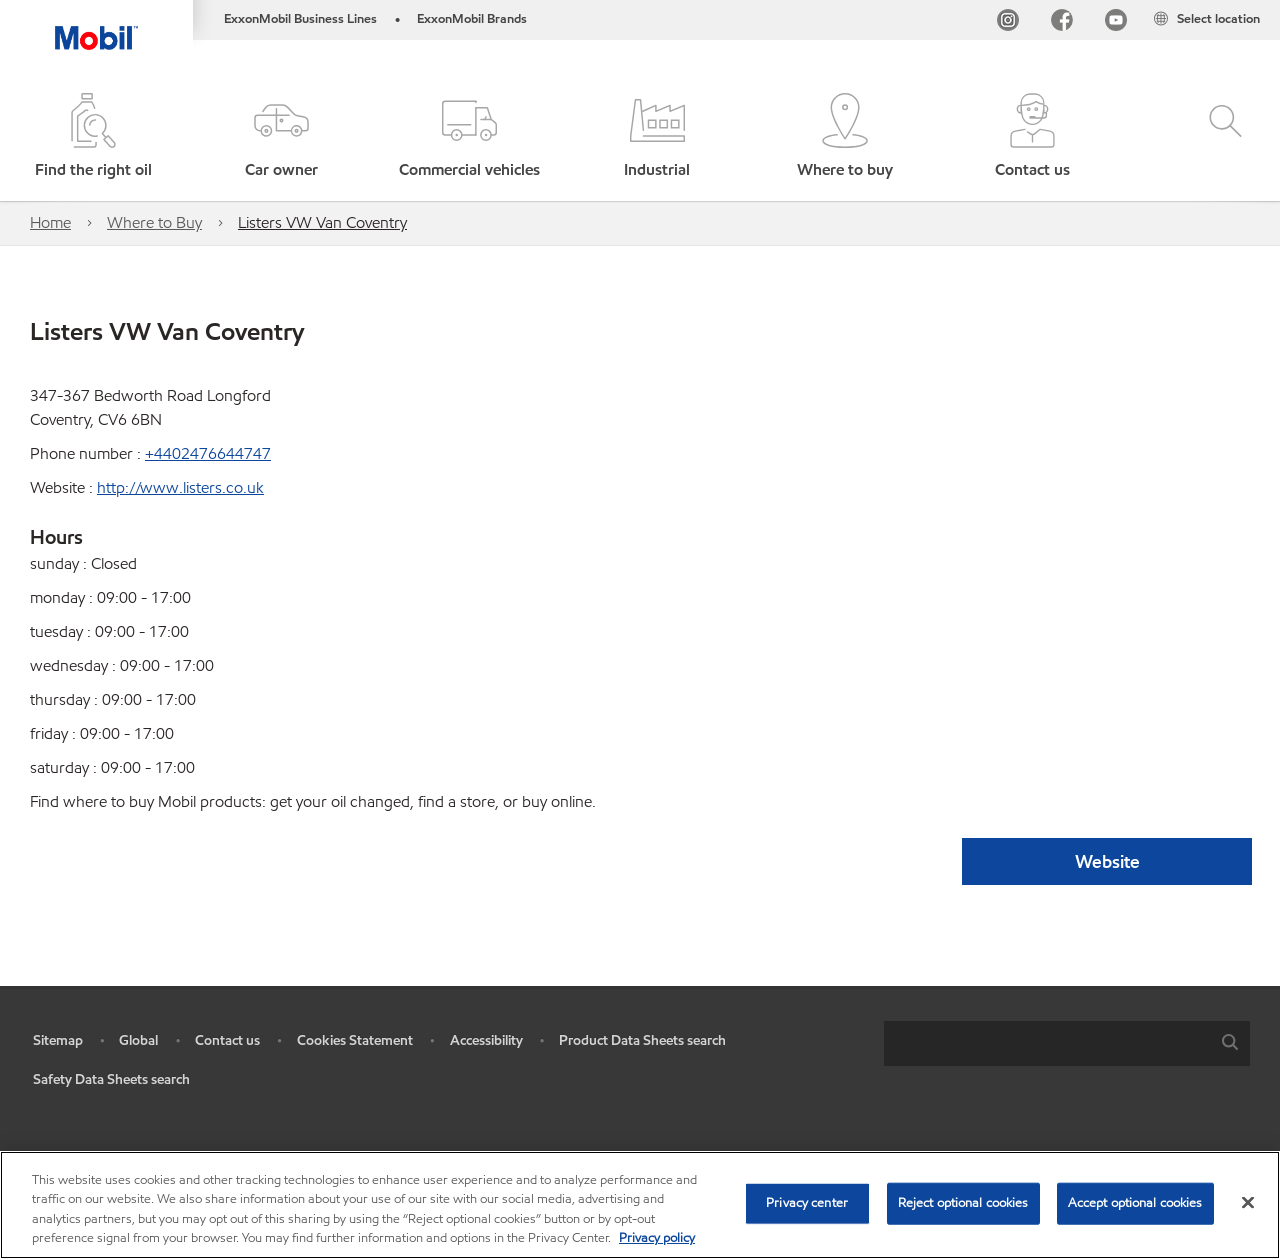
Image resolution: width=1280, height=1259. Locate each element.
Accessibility (486, 1040)
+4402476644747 (208, 453)
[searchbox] (1047, 1043)
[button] (282, 137)
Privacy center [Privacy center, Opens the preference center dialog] (807, 1203)
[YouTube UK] (1116, 23)
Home (50, 222)
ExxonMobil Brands (472, 19)
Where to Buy (154, 222)
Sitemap (58, 1040)
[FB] (1062, 23)
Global (138, 1040)
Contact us (227, 1040)
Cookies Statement (355, 1040)
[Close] (1248, 1202)
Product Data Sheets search (642, 1040)
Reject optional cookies (963, 1203)
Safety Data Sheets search (111, 1079)
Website (1107, 861)
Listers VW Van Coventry (322, 222)
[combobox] (1067, 1043)
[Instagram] (1008, 23)
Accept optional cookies (1135, 1203)
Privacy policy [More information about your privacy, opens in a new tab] (657, 1238)
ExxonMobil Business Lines (300, 19)
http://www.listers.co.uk (180, 487)
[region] (640, 1205)
